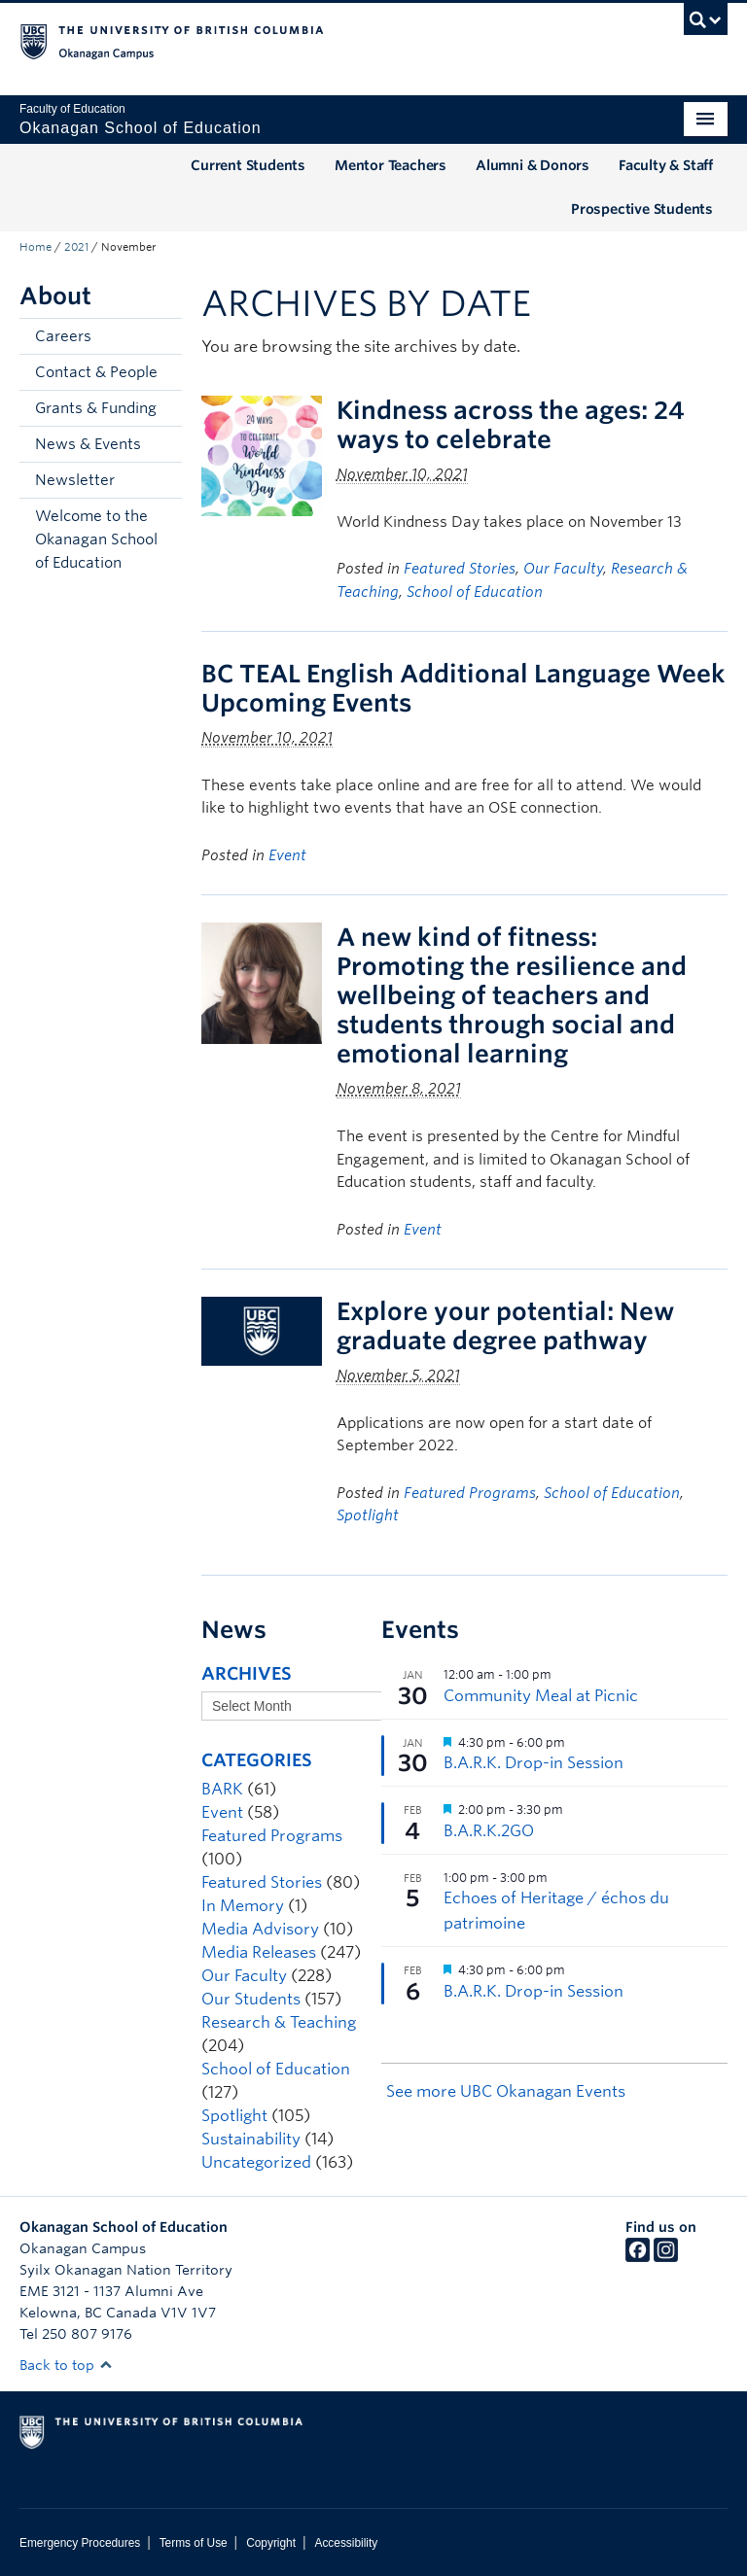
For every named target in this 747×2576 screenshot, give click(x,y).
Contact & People (96, 372)
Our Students (251, 1999)
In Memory (242, 1906)
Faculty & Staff (666, 165)
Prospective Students (642, 209)
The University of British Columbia (320, 40)
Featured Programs (470, 1493)
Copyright (271, 2543)
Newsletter (75, 480)
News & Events (88, 444)
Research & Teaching (278, 2022)
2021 (76, 247)
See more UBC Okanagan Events (505, 2091)
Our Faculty (563, 568)
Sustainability (251, 2139)
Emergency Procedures (79, 2543)
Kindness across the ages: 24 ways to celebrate (511, 425)
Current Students (248, 165)
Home (35, 247)
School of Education (475, 592)
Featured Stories (460, 568)
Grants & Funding (96, 408)
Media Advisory (260, 1929)
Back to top (66, 2365)
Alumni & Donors (532, 165)
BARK (222, 1789)
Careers (63, 336)
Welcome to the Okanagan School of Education (96, 539)
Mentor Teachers (390, 165)
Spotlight (368, 1515)
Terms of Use (194, 2543)
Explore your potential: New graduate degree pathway (505, 1326)
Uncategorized (256, 2162)
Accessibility (345, 2543)
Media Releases (258, 1952)
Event (287, 855)
